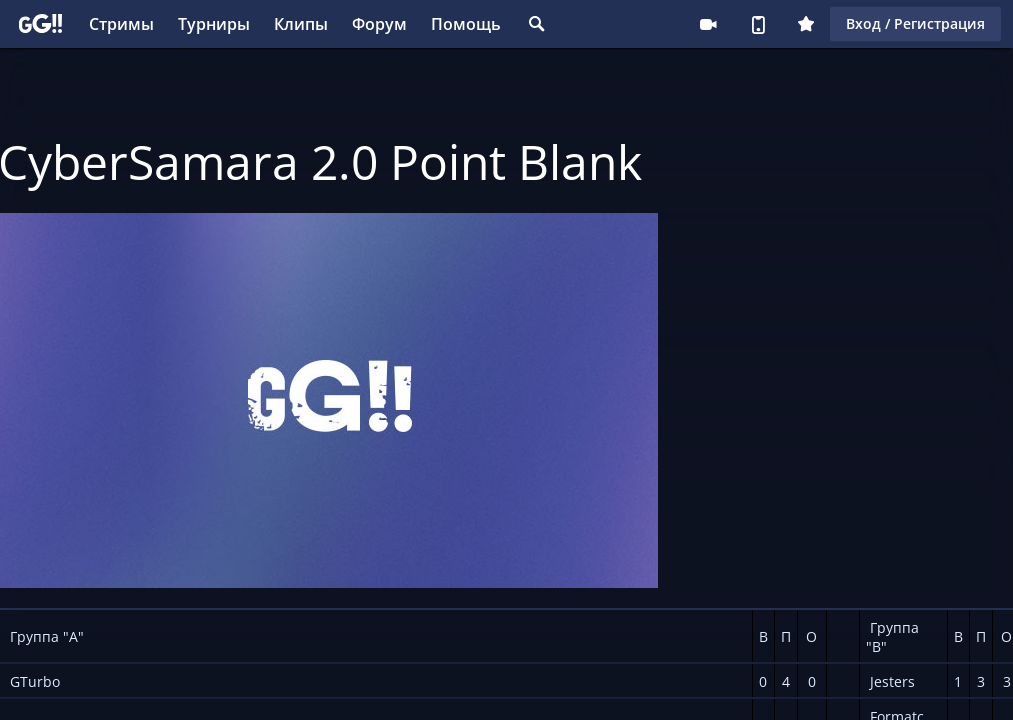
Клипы (301, 24)
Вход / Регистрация (915, 23)
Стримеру (708, 24)
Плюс (806, 24)
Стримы (121, 24)
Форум (379, 24)
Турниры (214, 24)
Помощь (466, 24)
